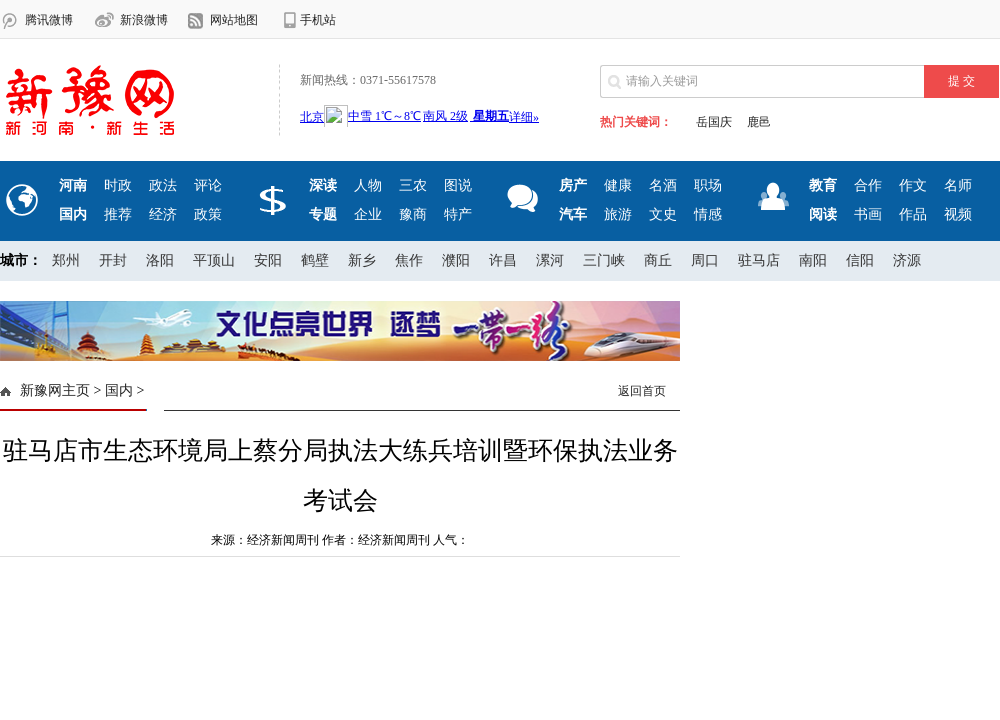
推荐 (118, 214)
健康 (618, 185)
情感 (708, 214)
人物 (368, 185)
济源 (907, 260)
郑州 (66, 260)
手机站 (318, 20)
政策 (208, 214)
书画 (868, 214)
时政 (118, 185)
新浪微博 (144, 20)
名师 (958, 185)
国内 (119, 390)
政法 (163, 185)
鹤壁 (315, 260)
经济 (163, 214)
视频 (958, 214)
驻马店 (759, 260)
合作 (868, 185)
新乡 (362, 260)
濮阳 (456, 260)
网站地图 (234, 20)
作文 (913, 185)
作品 (913, 214)
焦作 (409, 260)
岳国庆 (714, 122)
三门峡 (604, 260)
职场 (708, 185)
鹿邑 (759, 122)
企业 (368, 214)
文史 (663, 214)
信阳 (860, 260)
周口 (705, 260)
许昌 (503, 260)
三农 (413, 185)
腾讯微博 (49, 20)
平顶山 (214, 260)
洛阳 (160, 260)
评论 (208, 185)
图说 (458, 185)
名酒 (663, 185)
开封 (113, 260)
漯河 (550, 260)
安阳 (268, 260)
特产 (458, 214)
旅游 (618, 214)
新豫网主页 (55, 390)
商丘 (658, 260)
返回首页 (642, 391)
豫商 (413, 214)
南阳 (813, 260)
